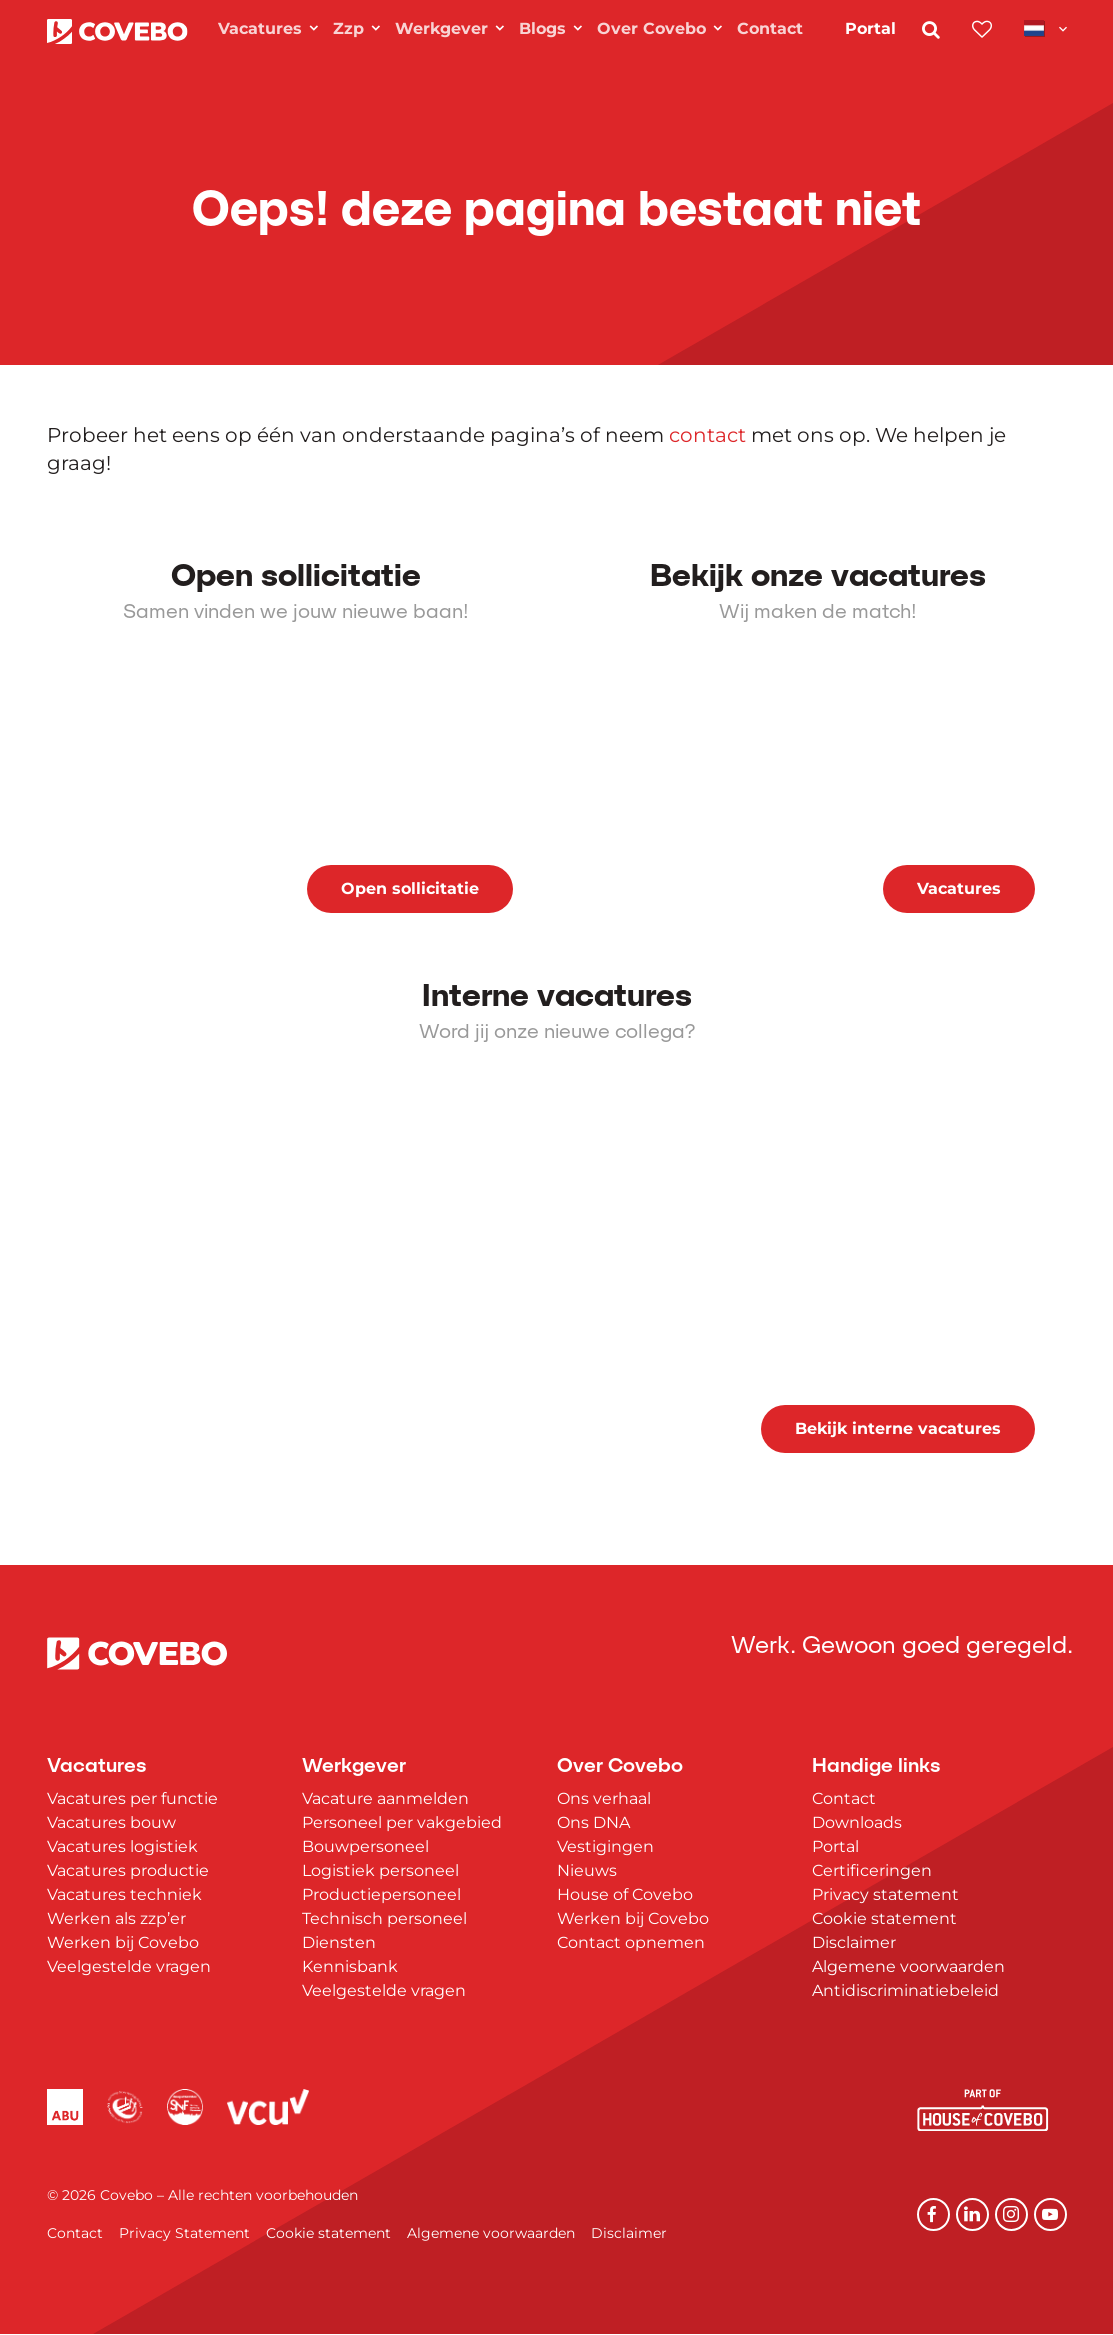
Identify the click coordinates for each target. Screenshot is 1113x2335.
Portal (870, 28)
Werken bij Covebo (123, 1942)
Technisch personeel (384, 1918)
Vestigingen (605, 1846)
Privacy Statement (184, 2234)
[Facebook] (937, 2215)
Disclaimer (854, 1942)
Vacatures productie (128, 1870)
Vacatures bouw (111, 1822)
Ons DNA (593, 1822)
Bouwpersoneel (365, 1846)
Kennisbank (350, 1966)
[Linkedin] (975, 2215)
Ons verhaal (604, 1798)
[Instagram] (1013, 2215)
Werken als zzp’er (116, 1918)
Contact (844, 1798)
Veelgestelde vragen (129, 1966)
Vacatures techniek (124, 1894)
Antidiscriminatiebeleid (905, 1990)
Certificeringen (872, 1870)
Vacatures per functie (132, 1798)
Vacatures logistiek (122, 1846)
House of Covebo (625, 1894)
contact (707, 435)
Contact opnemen (631, 1942)
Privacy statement (885, 1894)
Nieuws (587, 1870)
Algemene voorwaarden (908, 1966)
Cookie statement (884, 1918)
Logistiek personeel (380, 1870)
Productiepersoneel (381, 1894)
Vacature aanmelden (385, 1798)
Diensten (339, 1942)
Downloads (857, 1822)
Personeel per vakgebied (402, 1822)
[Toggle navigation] (1045, 28)
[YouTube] (1051, 2215)
